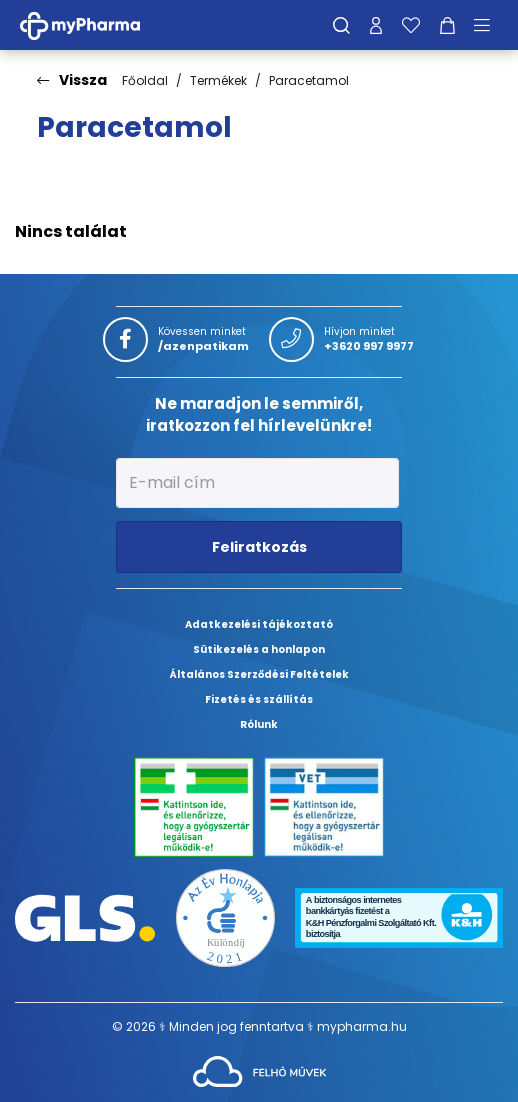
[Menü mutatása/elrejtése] (489, 25)
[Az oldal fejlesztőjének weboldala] (259, 1070)
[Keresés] (341, 25)
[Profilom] (376, 25)
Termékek (218, 80)
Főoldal (145, 80)
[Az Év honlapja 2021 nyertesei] (225, 916)
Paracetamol (309, 80)
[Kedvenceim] (411, 25)
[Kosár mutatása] (447, 25)
